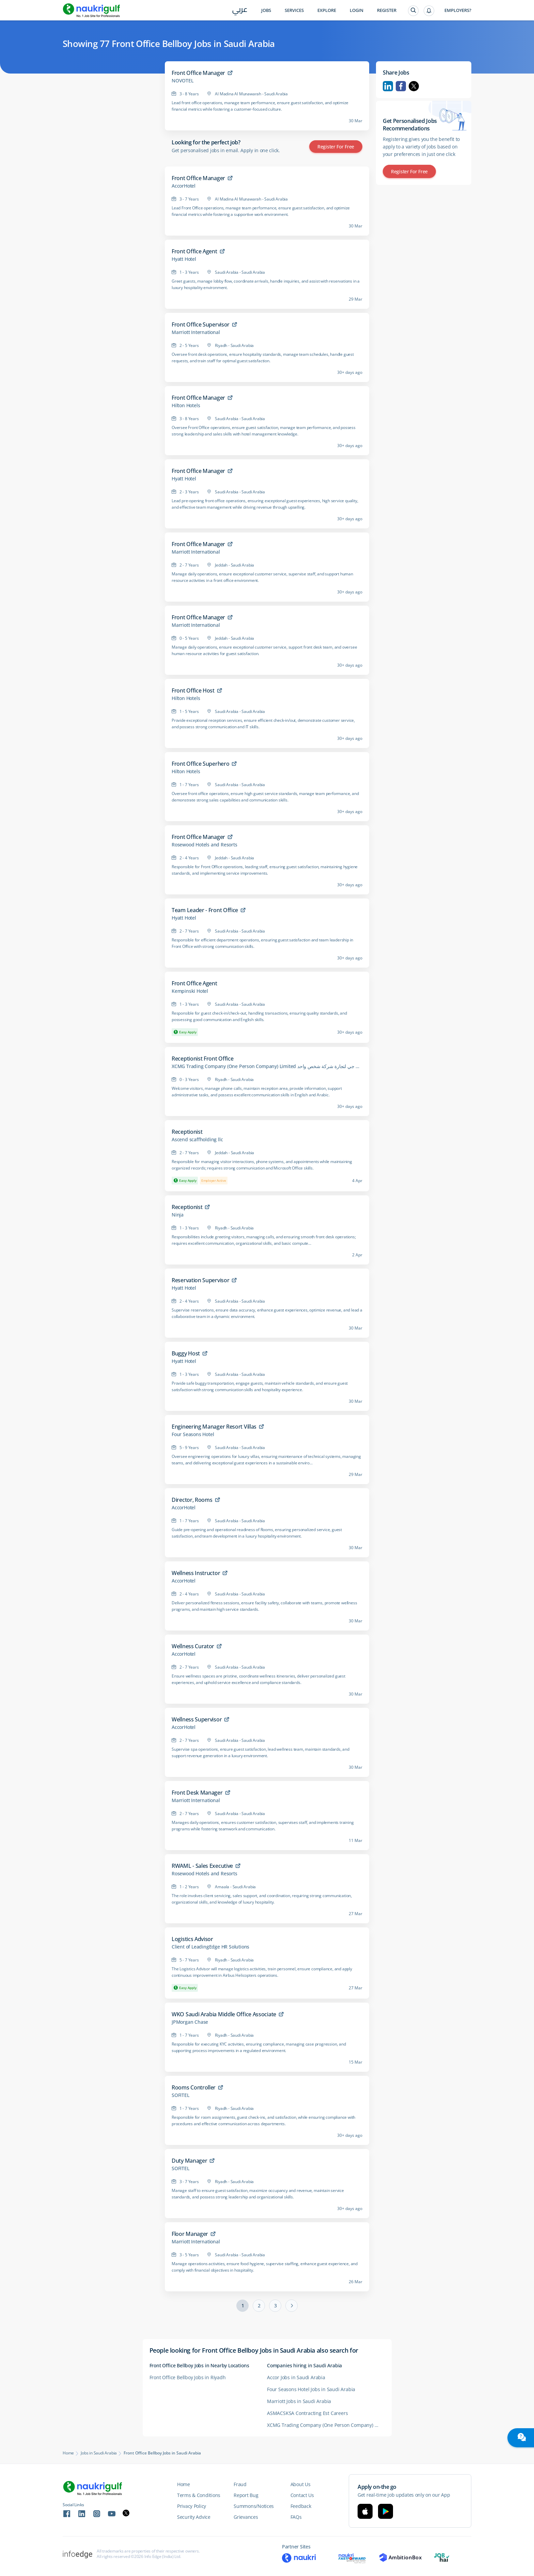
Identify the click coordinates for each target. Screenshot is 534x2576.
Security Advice (193, 2517)
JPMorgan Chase (190, 2022)
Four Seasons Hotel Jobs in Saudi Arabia (311, 2389)
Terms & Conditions (198, 2495)
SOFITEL (180, 2095)
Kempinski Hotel (190, 991)
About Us (300, 2484)
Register (386, 10)
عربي (240, 10)
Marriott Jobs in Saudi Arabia (299, 2401)
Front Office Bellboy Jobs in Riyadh (188, 2377)
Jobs (266, 10)
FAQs (296, 2517)
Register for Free (335, 146)
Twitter (414, 86)
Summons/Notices (254, 2506)
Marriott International (196, 332)
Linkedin (388, 86)
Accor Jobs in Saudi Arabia (296, 2377)
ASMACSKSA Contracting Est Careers (307, 2413)
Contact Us (302, 2495)
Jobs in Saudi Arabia (99, 2453)
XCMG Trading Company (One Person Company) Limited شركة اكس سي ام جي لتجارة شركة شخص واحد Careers (325, 2425)
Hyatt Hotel (184, 259)
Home (68, 2453)
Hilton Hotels (186, 405)
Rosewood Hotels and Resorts (204, 845)
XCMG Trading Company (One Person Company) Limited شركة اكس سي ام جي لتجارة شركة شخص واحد (267, 1066)
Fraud (240, 2484)
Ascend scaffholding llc (197, 1139)
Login (356, 10)
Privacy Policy (191, 2506)
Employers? (457, 10)
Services (294, 10)
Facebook (401, 86)
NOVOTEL (182, 81)
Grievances (246, 2517)
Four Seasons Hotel (193, 1434)
